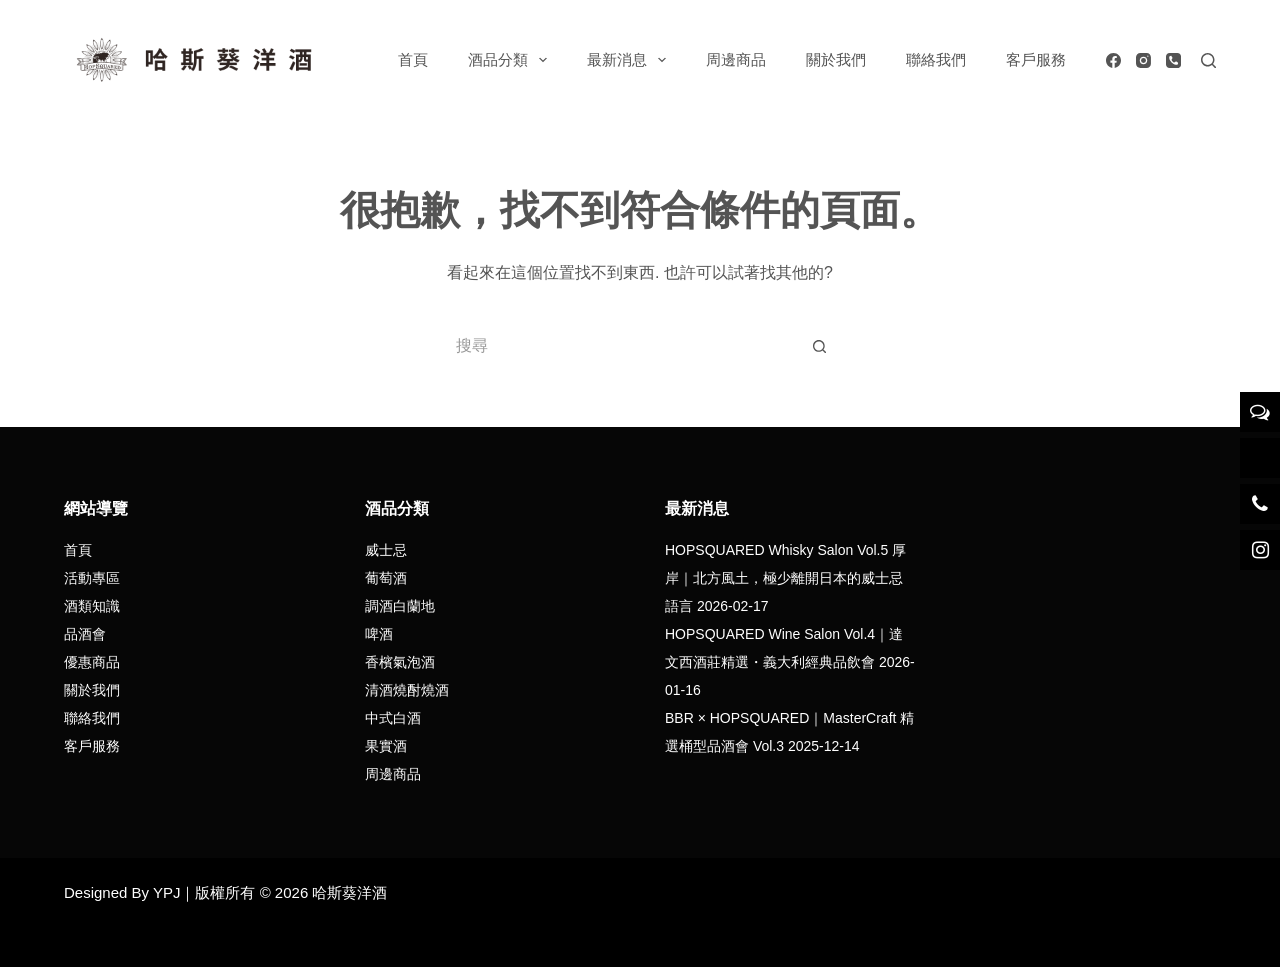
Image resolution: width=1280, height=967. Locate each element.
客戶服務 (1036, 59)
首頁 (413, 59)
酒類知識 (92, 606)
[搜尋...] (620, 346)
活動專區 (92, 578)
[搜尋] (1208, 60)
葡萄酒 (386, 578)
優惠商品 (92, 662)
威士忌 (386, 550)
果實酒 (386, 746)
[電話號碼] (1173, 60)
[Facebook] (1113, 60)
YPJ (167, 892)
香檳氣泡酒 (400, 662)
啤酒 (379, 634)
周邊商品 (736, 59)
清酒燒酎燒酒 (407, 690)
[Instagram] (1143, 60)
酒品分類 (511, 60)
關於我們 (836, 59)
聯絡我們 (936, 59)
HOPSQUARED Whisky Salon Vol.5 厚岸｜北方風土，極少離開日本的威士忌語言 (785, 578)
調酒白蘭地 (400, 606)
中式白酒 (393, 718)
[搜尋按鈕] (820, 346)
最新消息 (630, 60)
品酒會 (85, 634)
